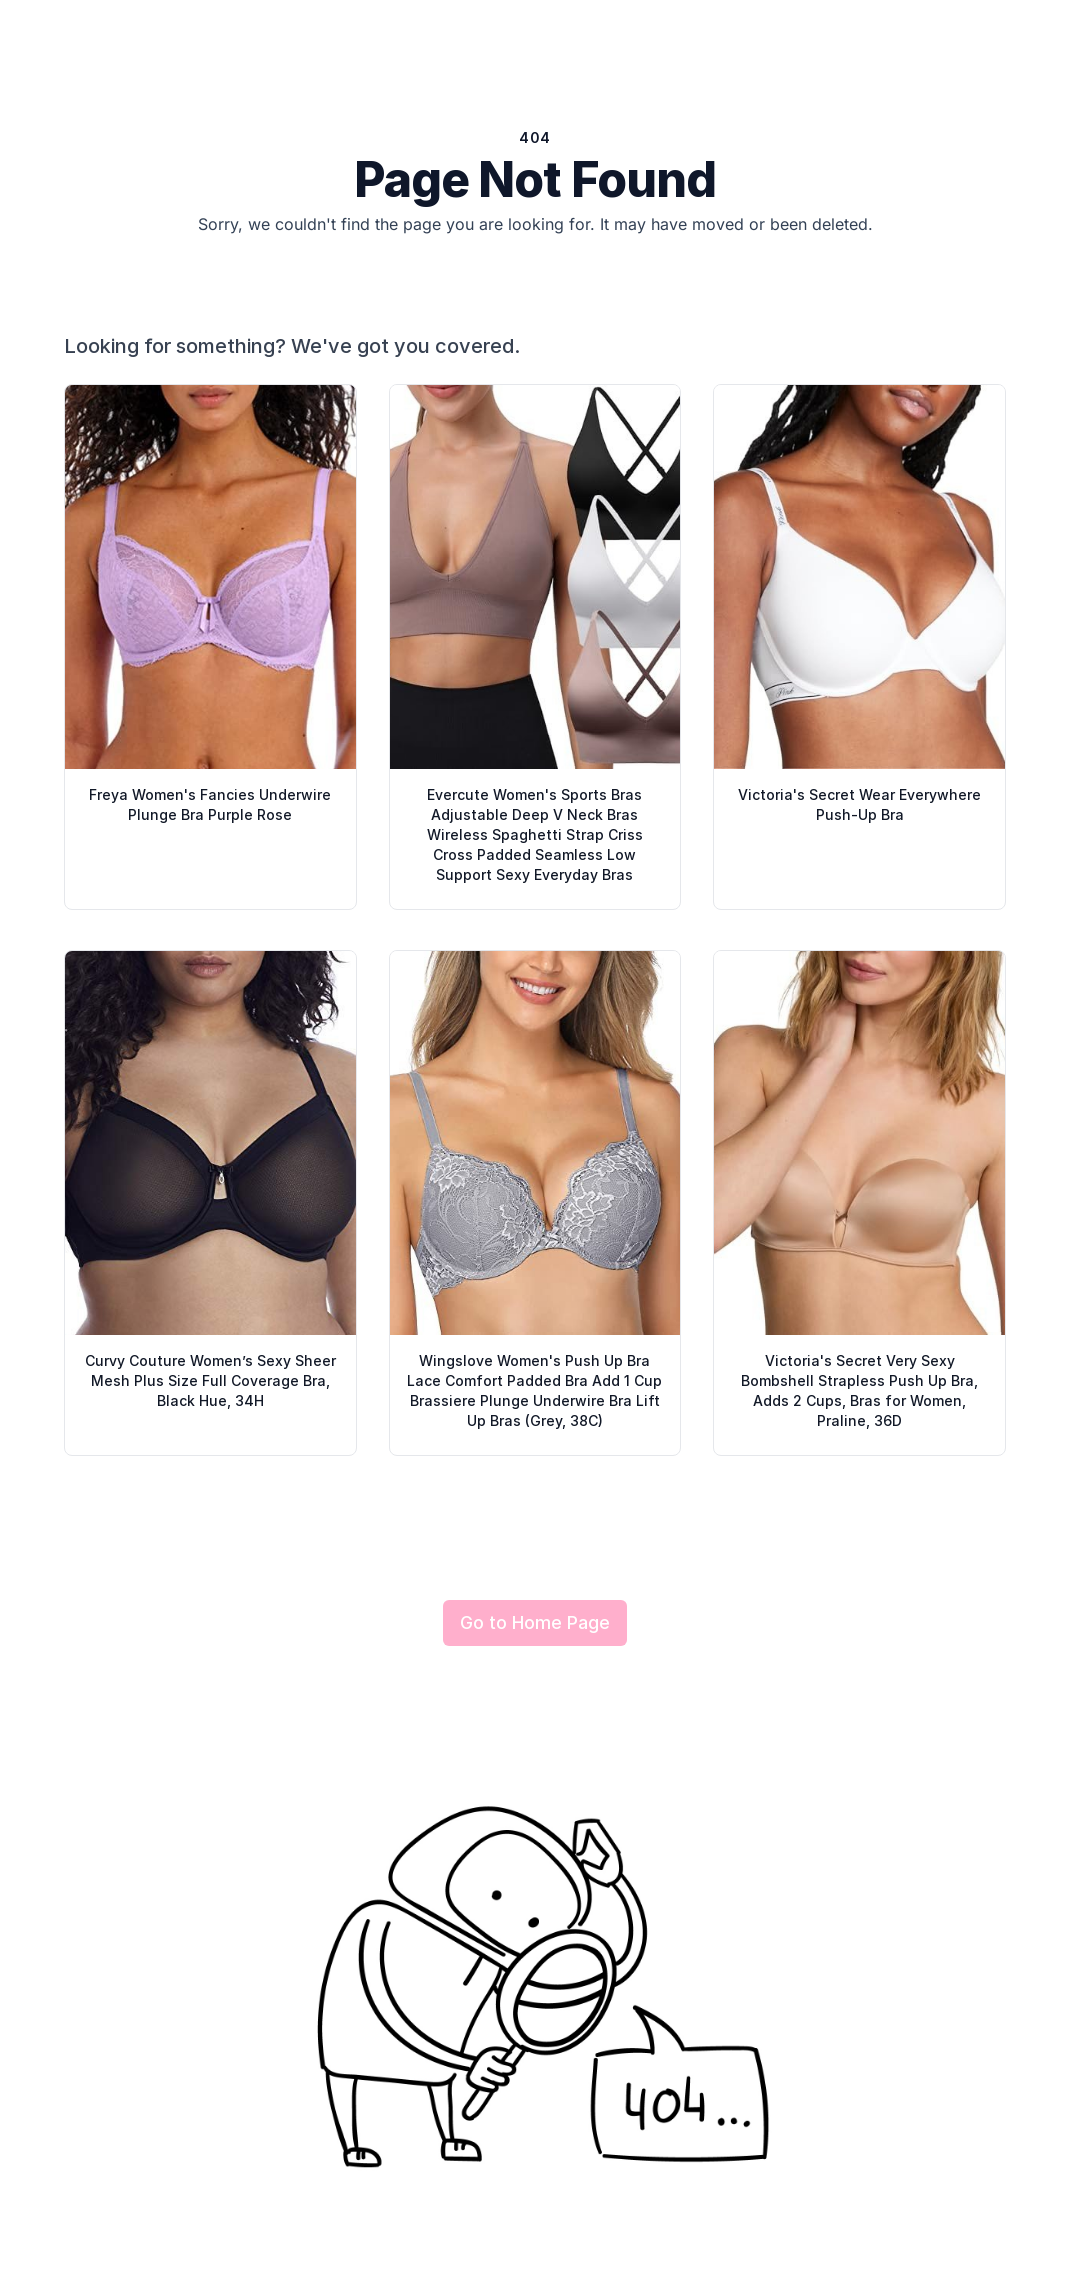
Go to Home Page (535, 1622)
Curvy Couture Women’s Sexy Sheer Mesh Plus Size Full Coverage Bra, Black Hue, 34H (210, 1380)
